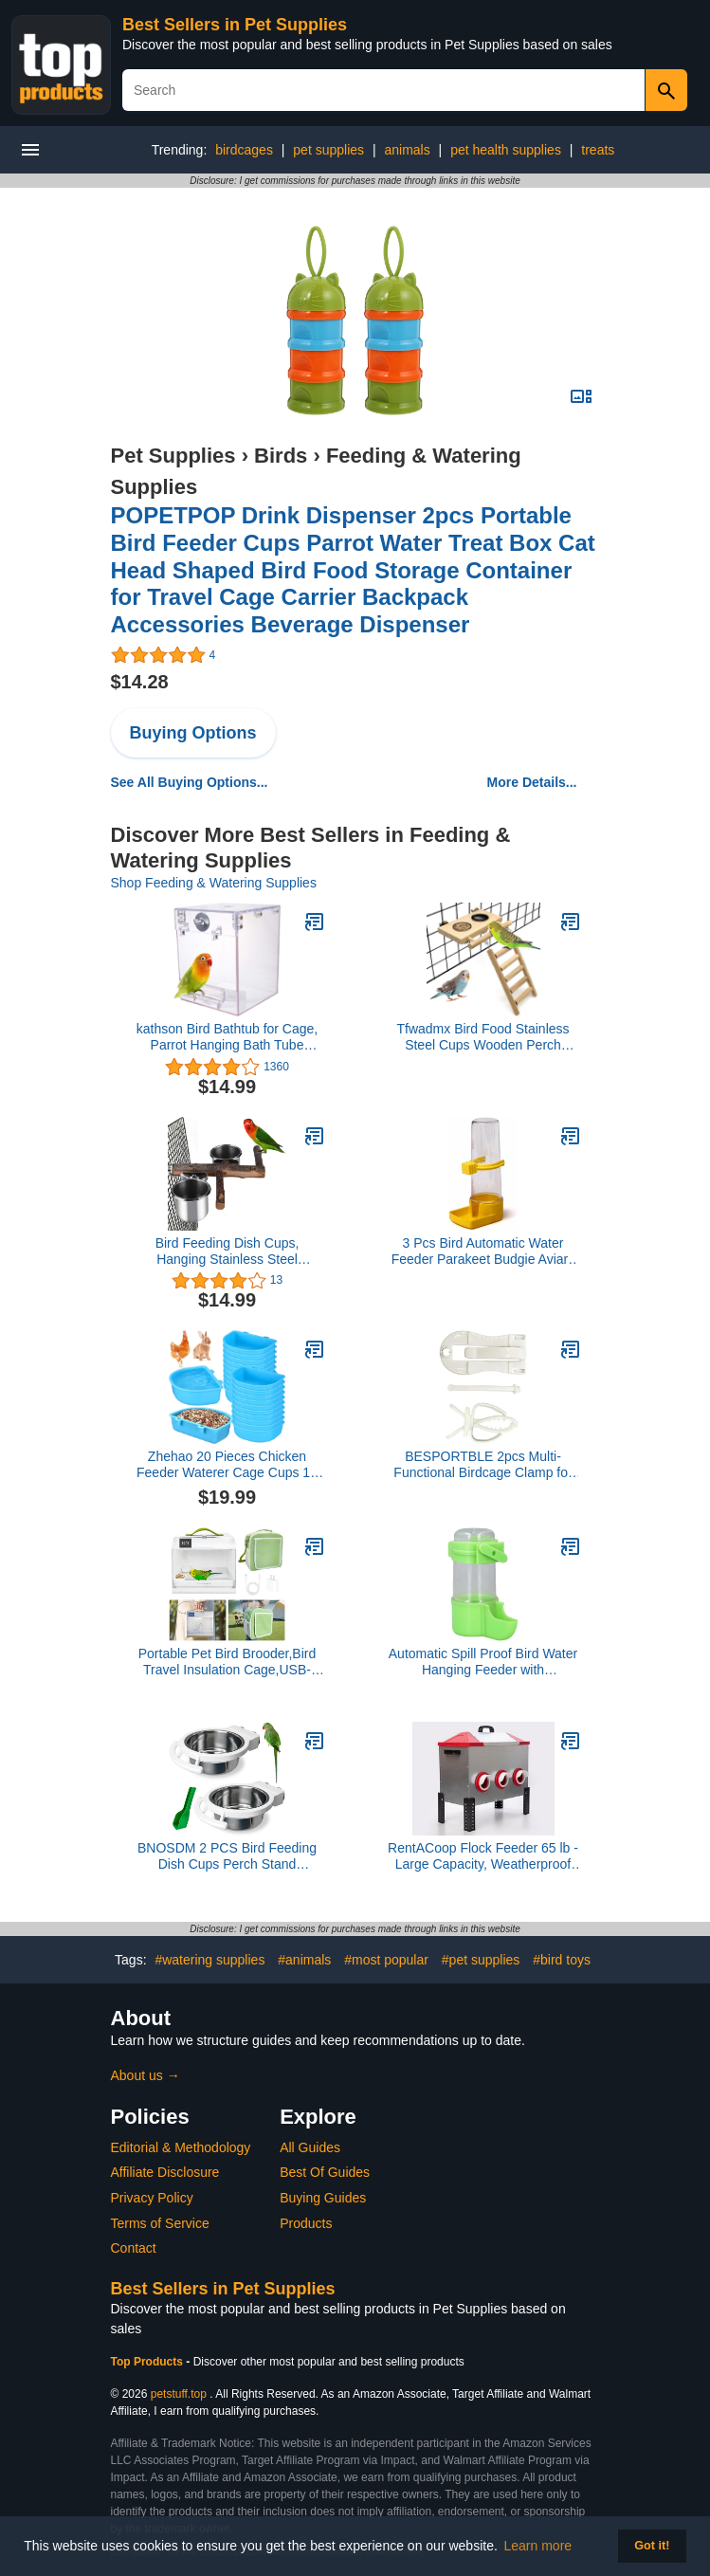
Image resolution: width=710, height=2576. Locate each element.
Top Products (149, 2361)
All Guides (310, 2147)
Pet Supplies (173, 455)
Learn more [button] (538, 2545)
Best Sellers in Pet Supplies (234, 24)
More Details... (532, 782)
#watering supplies (209, 1959)
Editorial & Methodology (181, 2147)
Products (306, 2223)
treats (597, 149)
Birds (280, 455)
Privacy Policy (152, 2197)
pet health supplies (505, 149)
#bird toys (562, 1959)
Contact (133, 2248)
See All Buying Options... (189, 782)
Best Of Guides (325, 2172)
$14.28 (140, 681)
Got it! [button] (651, 2545)
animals (406, 149)
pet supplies (328, 149)
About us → (145, 2075)
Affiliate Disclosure (165, 2172)
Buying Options (193, 732)
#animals (304, 1959)
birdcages (244, 149)
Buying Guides (323, 2197)
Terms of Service (160, 2223)
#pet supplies (481, 1959)
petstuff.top (179, 2394)
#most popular (386, 1959)
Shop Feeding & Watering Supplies (214, 882)
